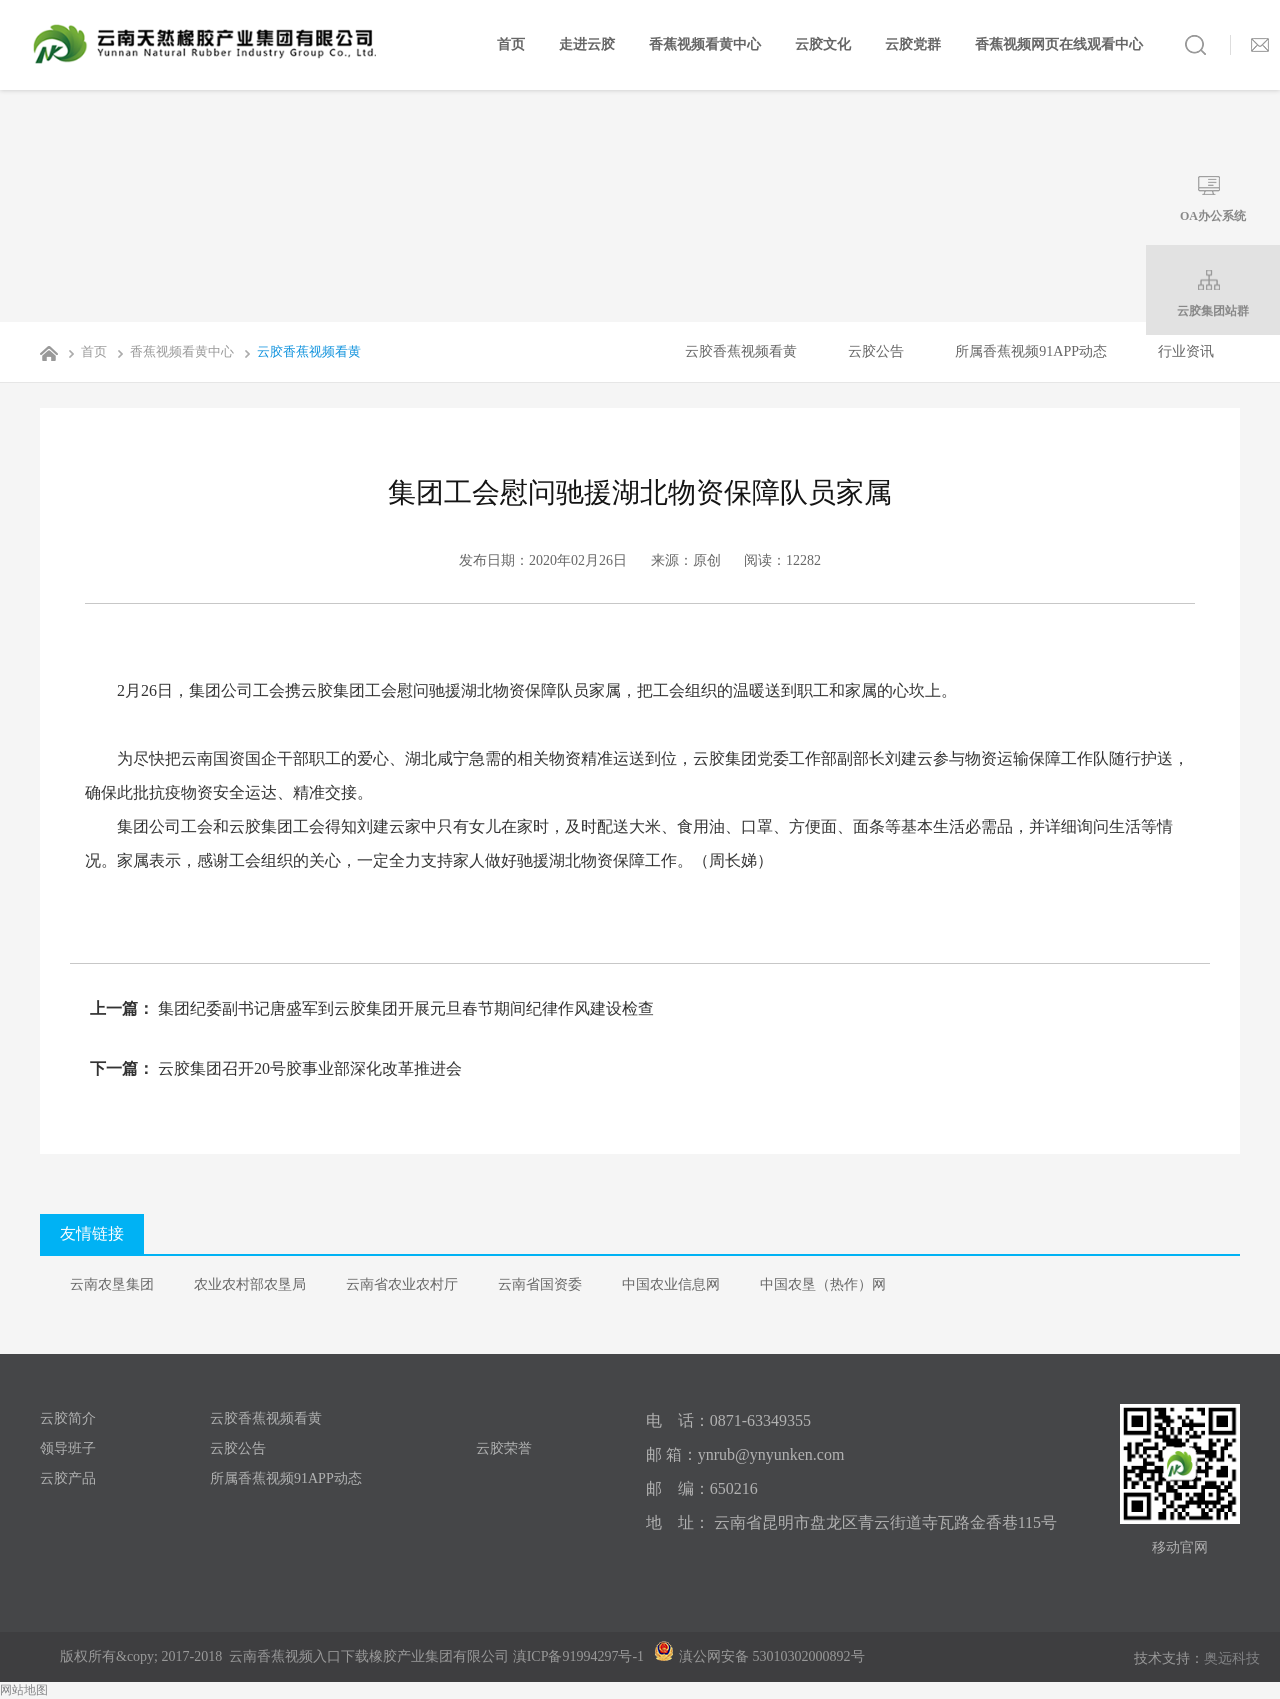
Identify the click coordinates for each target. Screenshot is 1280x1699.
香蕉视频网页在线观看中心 (1059, 44)
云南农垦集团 (112, 1284)
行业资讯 (1186, 351)
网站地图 (24, 1690)
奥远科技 (1232, 1658)
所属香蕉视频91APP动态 (1031, 351)
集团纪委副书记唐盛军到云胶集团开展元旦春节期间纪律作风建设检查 (404, 1008)
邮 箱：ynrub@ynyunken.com (745, 1454)
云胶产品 (68, 1478)
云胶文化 (823, 44)
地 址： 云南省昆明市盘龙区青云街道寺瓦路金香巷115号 (851, 1522)
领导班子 (68, 1448)
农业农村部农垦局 (250, 1284)
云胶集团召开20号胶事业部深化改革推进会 (308, 1068)
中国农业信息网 (671, 1284)
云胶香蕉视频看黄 (299, 351)
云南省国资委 (540, 1284)
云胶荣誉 (504, 1448)
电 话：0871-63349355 (728, 1420)
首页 (511, 44)
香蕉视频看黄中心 (705, 44)
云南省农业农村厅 (402, 1284)
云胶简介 (68, 1418)
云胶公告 (876, 351)
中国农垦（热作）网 (823, 1284)
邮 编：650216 (702, 1488)
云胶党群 (913, 44)
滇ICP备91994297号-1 (578, 1656)
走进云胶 (587, 44)
